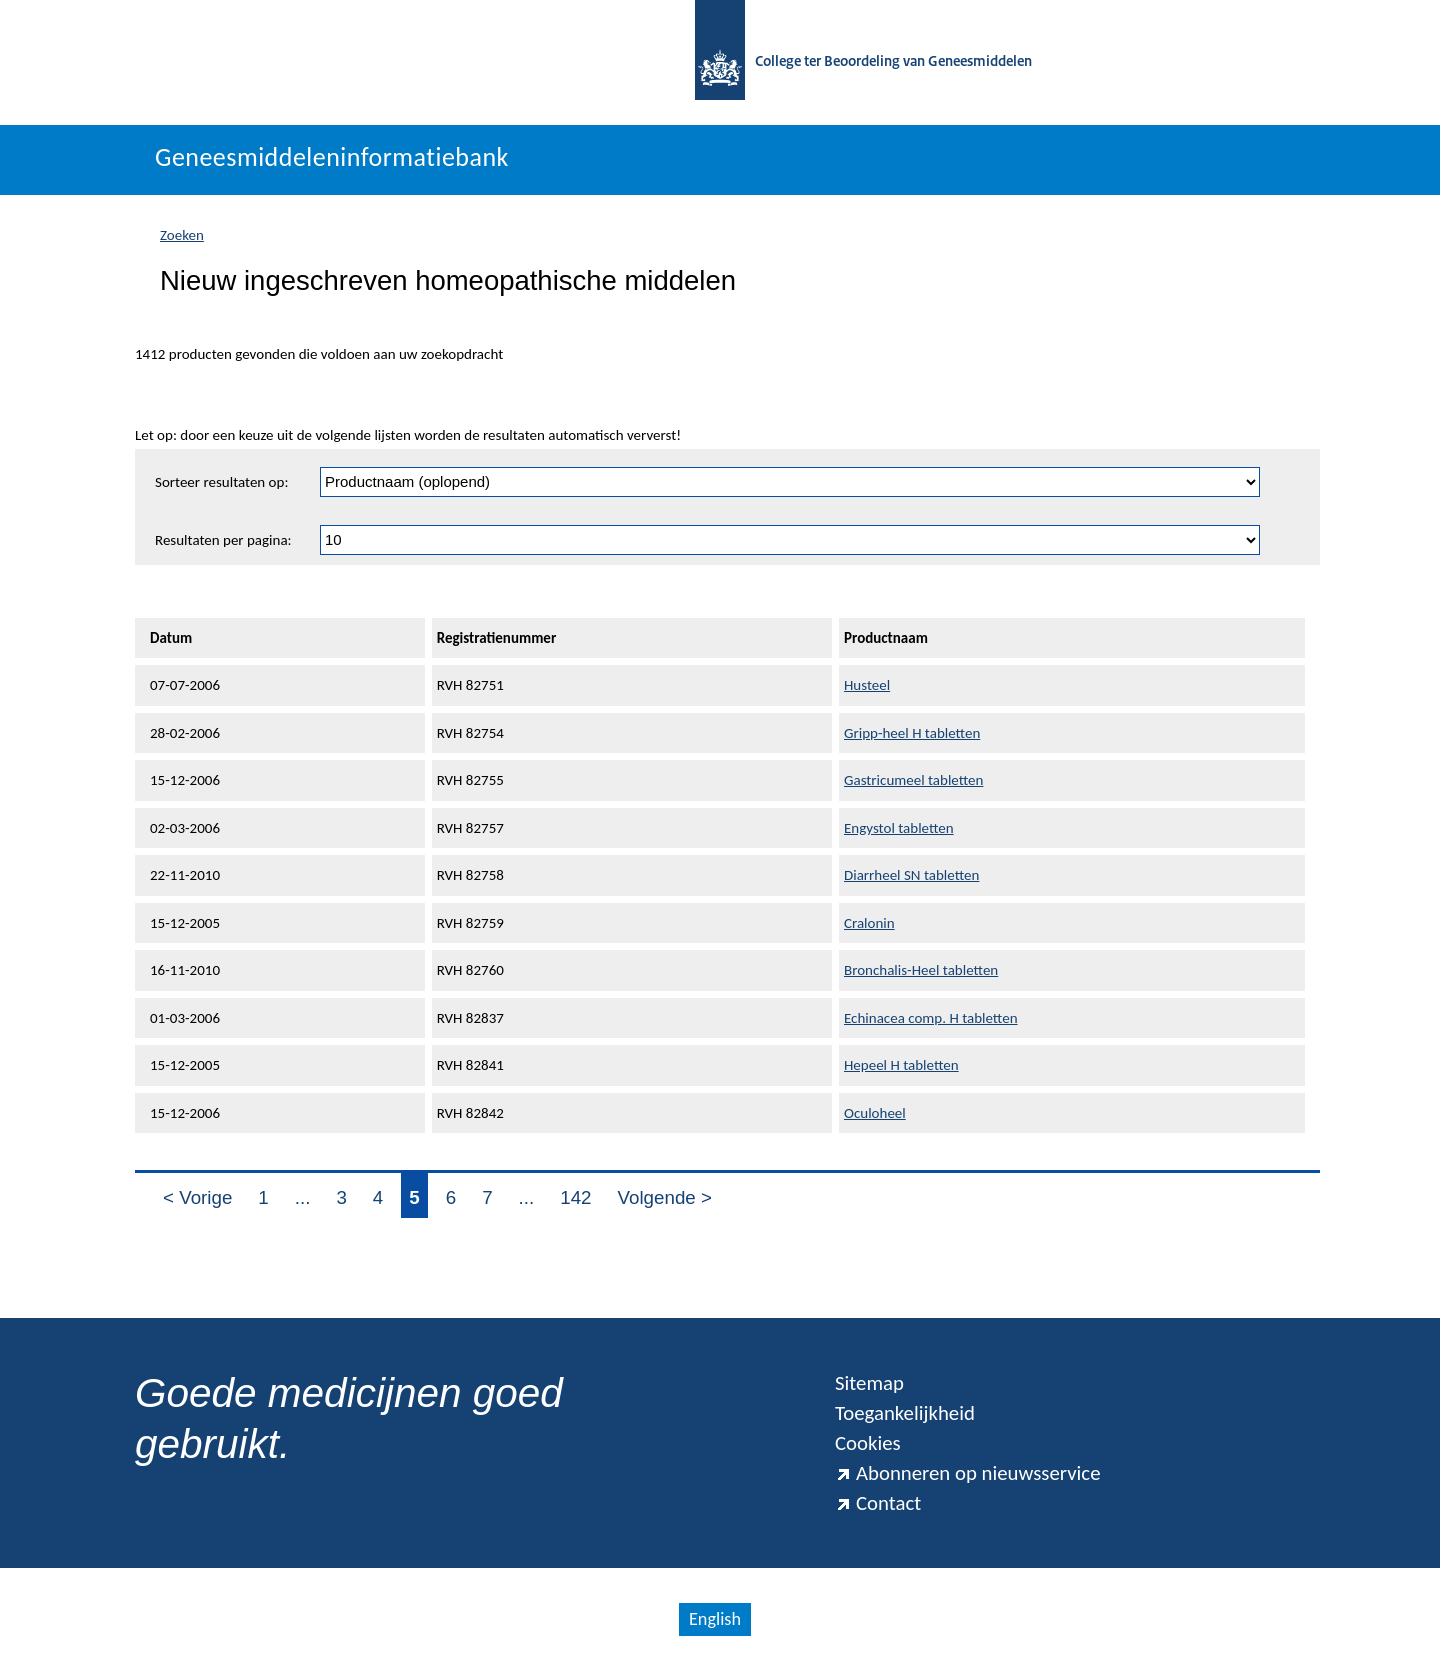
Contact (878, 1503)
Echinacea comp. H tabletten (931, 1018)
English (715, 1619)
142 (575, 1197)
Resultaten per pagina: (223, 540)
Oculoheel (875, 1113)
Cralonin (869, 923)
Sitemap (869, 1383)
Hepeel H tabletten (901, 1065)
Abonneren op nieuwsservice (968, 1473)
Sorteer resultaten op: (221, 482)
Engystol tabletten (899, 828)
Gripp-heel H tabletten (912, 733)
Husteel (867, 685)
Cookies (868, 1443)
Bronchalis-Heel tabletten (921, 970)
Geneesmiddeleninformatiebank (332, 157)
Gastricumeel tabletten (913, 780)
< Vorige (197, 1197)
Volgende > (665, 1197)
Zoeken (182, 235)
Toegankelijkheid (905, 1413)
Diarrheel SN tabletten (911, 875)
